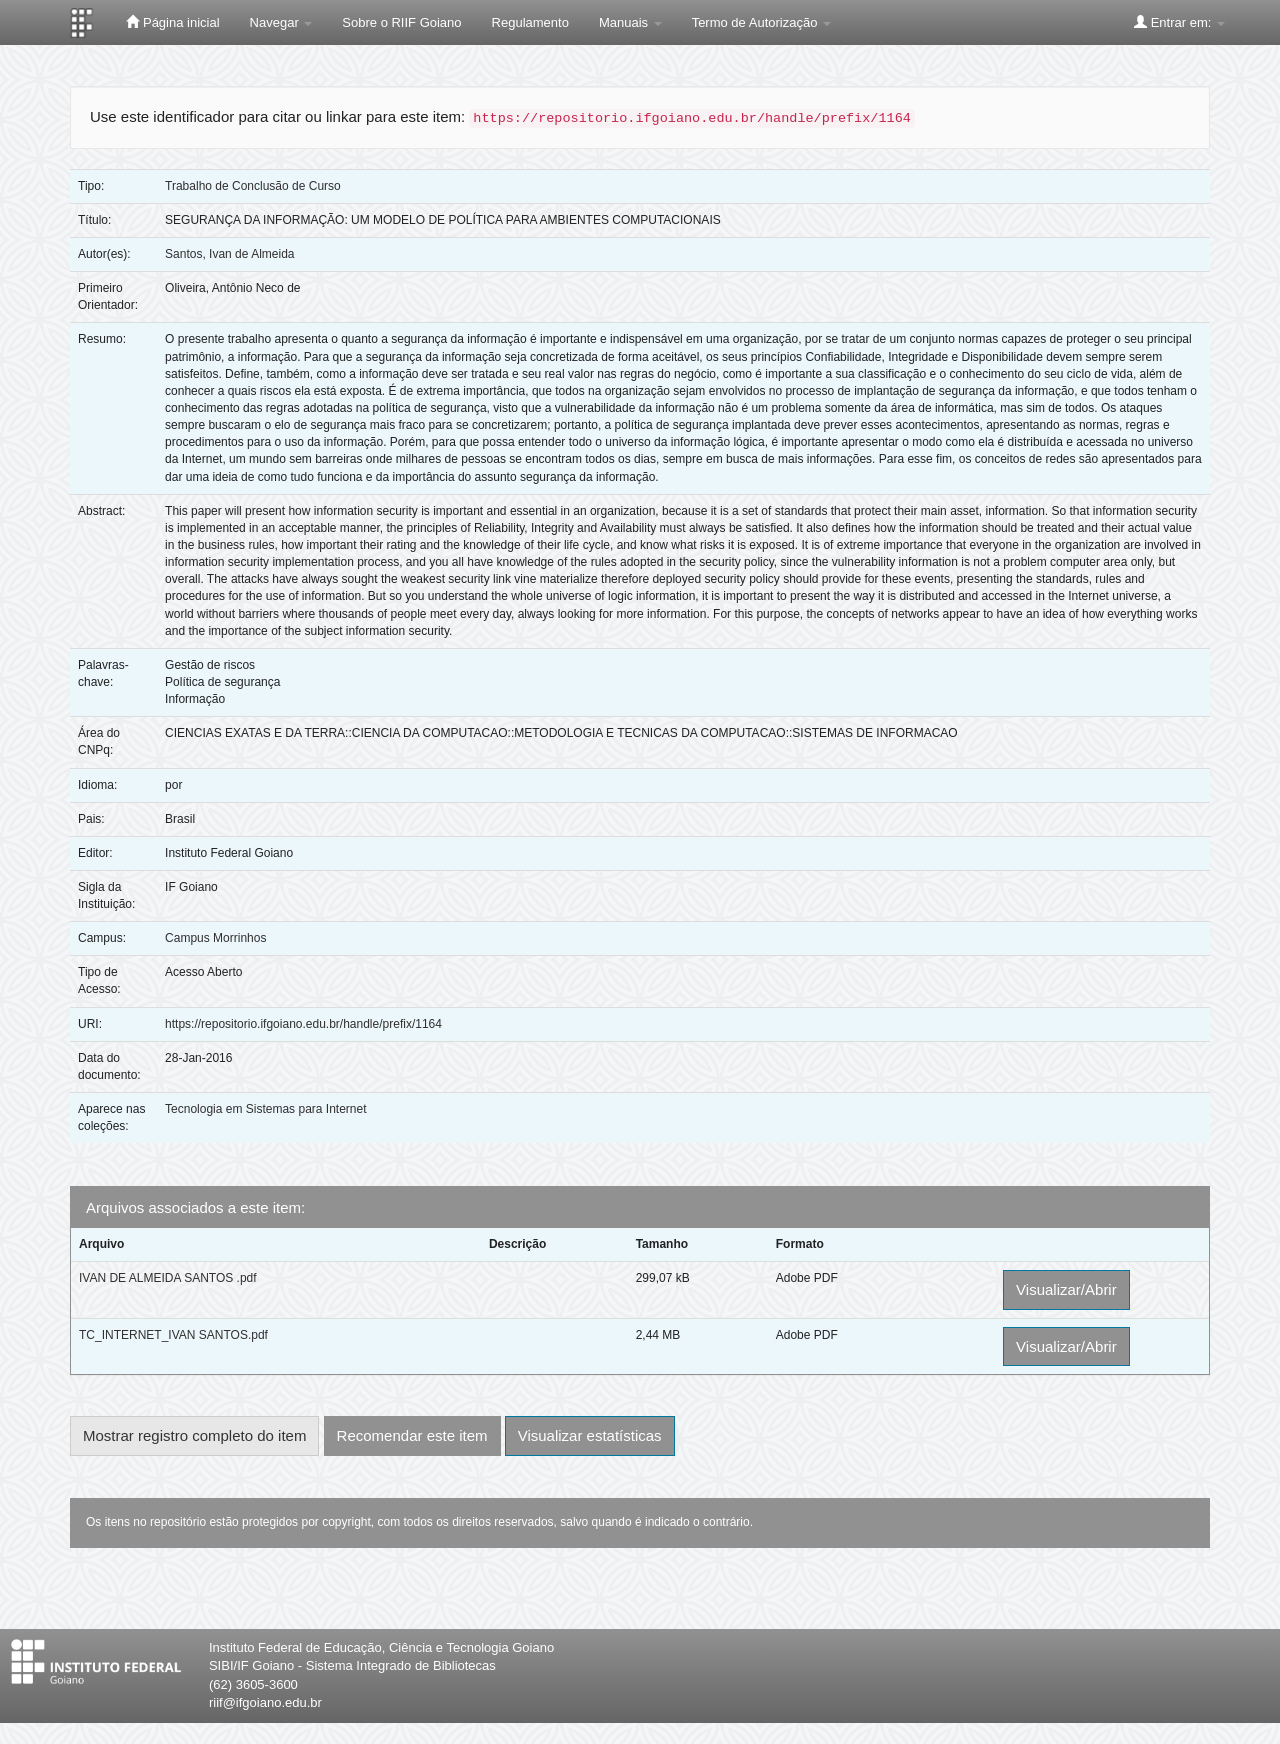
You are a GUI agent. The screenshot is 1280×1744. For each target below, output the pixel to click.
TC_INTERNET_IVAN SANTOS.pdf (173, 1335)
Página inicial (172, 22)
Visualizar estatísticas (590, 1435)
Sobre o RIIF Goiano (401, 22)
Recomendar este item (412, 1435)
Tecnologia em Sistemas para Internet (265, 1109)
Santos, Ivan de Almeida (229, 254)
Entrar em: (1179, 22)
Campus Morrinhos (215, 938)
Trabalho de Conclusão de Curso (253, 186)
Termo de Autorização (761, 22)
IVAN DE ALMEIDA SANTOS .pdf (168, 1278)
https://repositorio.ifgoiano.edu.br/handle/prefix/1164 (303, 1024)
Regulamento (530, 22)
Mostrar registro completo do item (194, 1435)
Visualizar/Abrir (1066, 1289)
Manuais (630, 22)
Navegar (281, 22)
